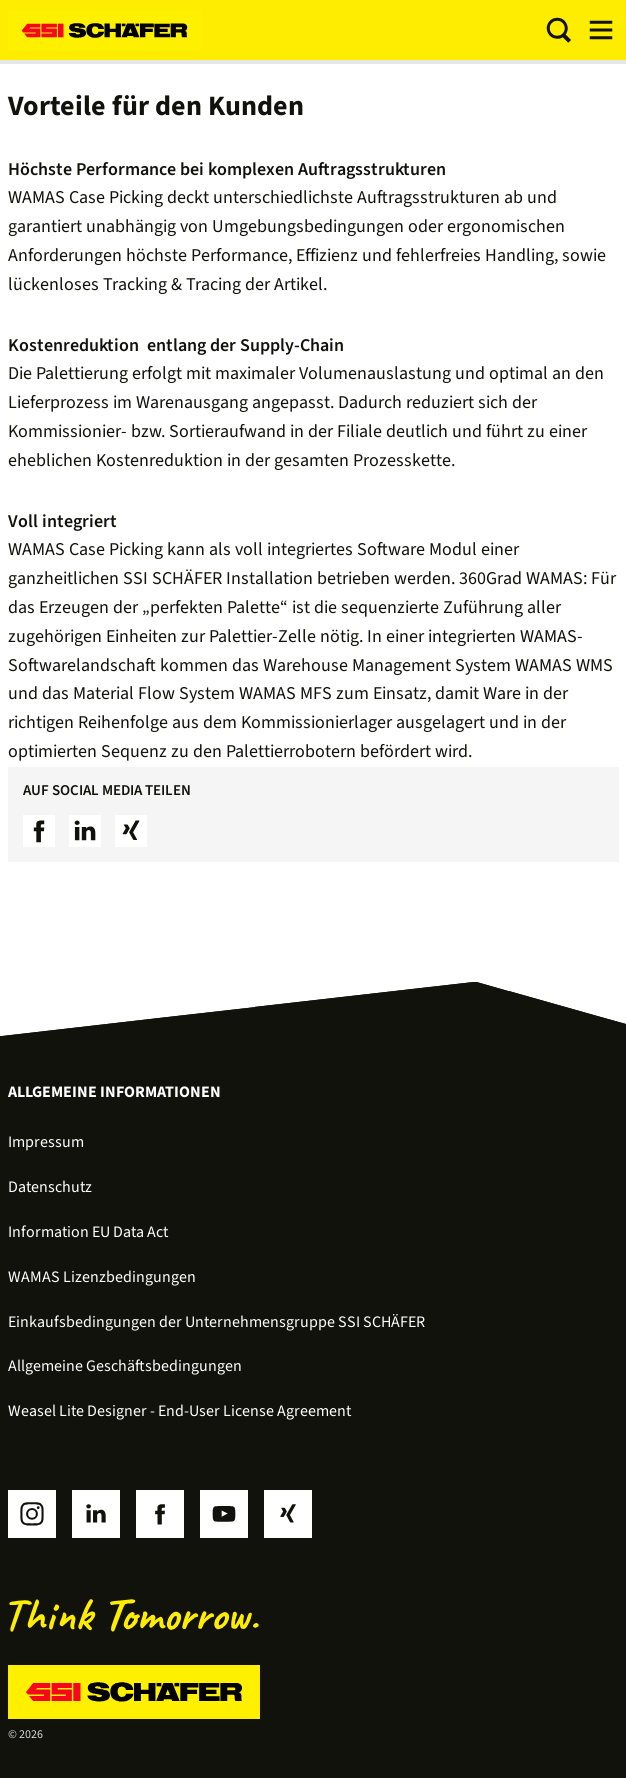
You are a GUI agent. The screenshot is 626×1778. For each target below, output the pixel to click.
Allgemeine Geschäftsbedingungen (125, 1366)
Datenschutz (50, 1187)
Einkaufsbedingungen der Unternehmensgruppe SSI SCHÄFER (216, 1322)
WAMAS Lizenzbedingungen (102, 1277)
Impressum (46, 1142)
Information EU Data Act (88, 1232)
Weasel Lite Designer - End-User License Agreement (179, 1411)
